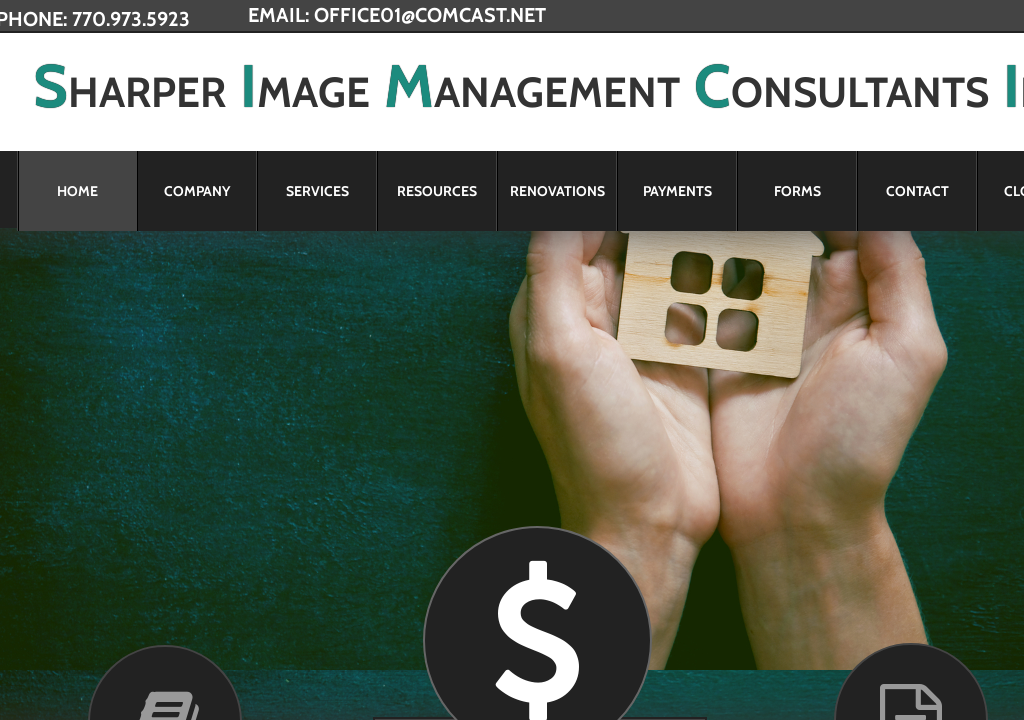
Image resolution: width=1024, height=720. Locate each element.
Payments (677, 191)
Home (77, 191)
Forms (797, 191)
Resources (437, 191)
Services (317, 191)
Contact (917, 191)
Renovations (557, 191)
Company (197, 191)
